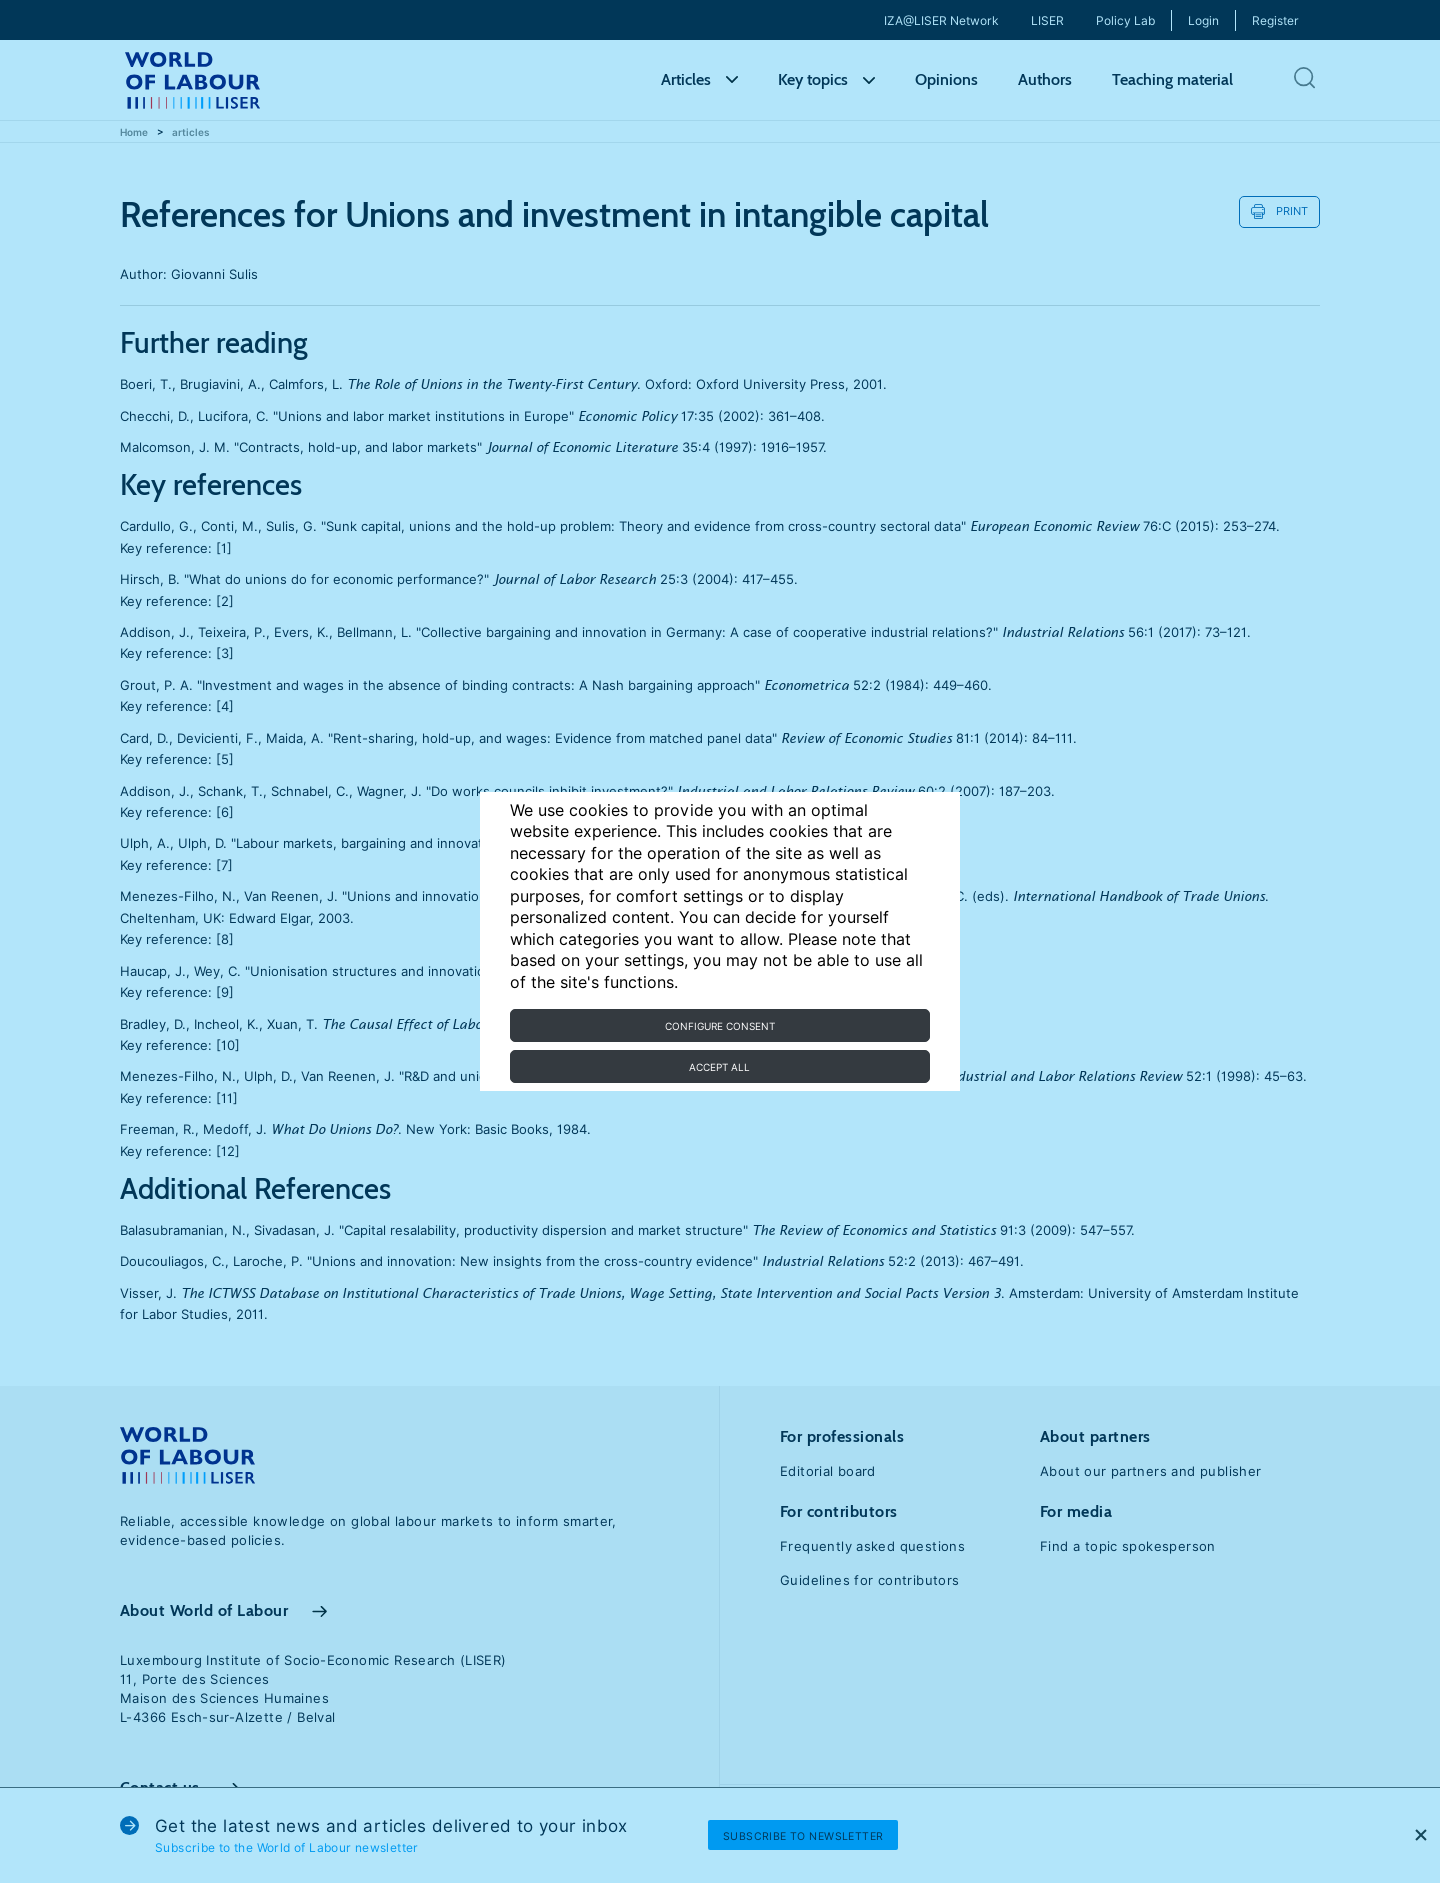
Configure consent (720, 1026)
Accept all (719, 1067)
